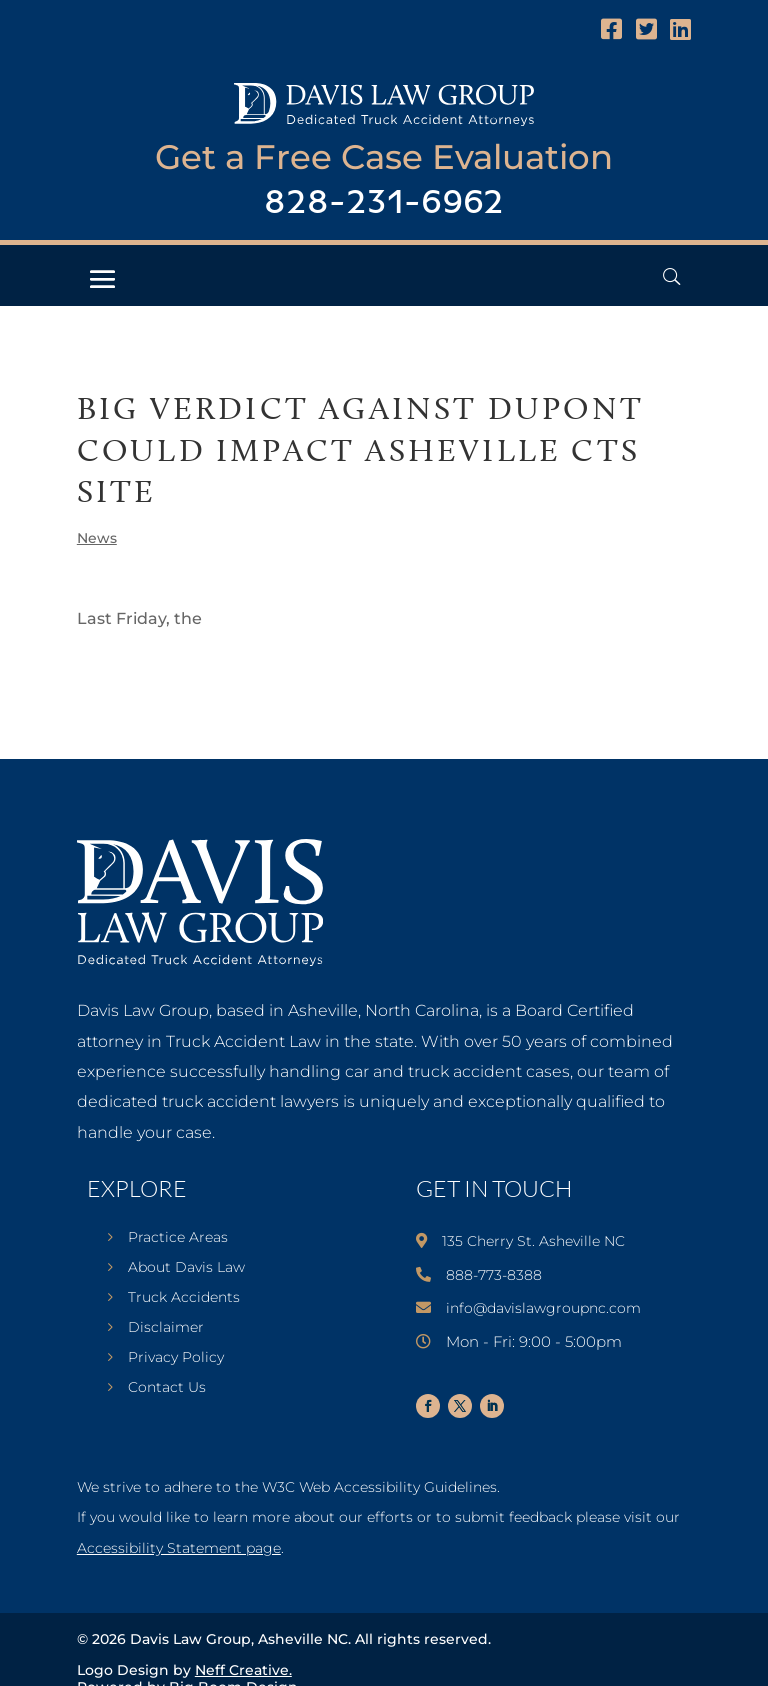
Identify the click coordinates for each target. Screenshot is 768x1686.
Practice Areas (178, 1238)
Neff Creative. (243, 1670)
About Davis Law (186, 1268)
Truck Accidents (184, 1298)
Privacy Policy (176, 1358)
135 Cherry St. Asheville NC (533, 1241)
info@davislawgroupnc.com (543, 1308)
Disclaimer (166, 1328)
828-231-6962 (384, 203)
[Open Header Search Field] (671, 276)
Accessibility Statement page (179, 1548)
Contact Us (167, 1388)
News (97, 538)
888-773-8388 (494, 1275)
